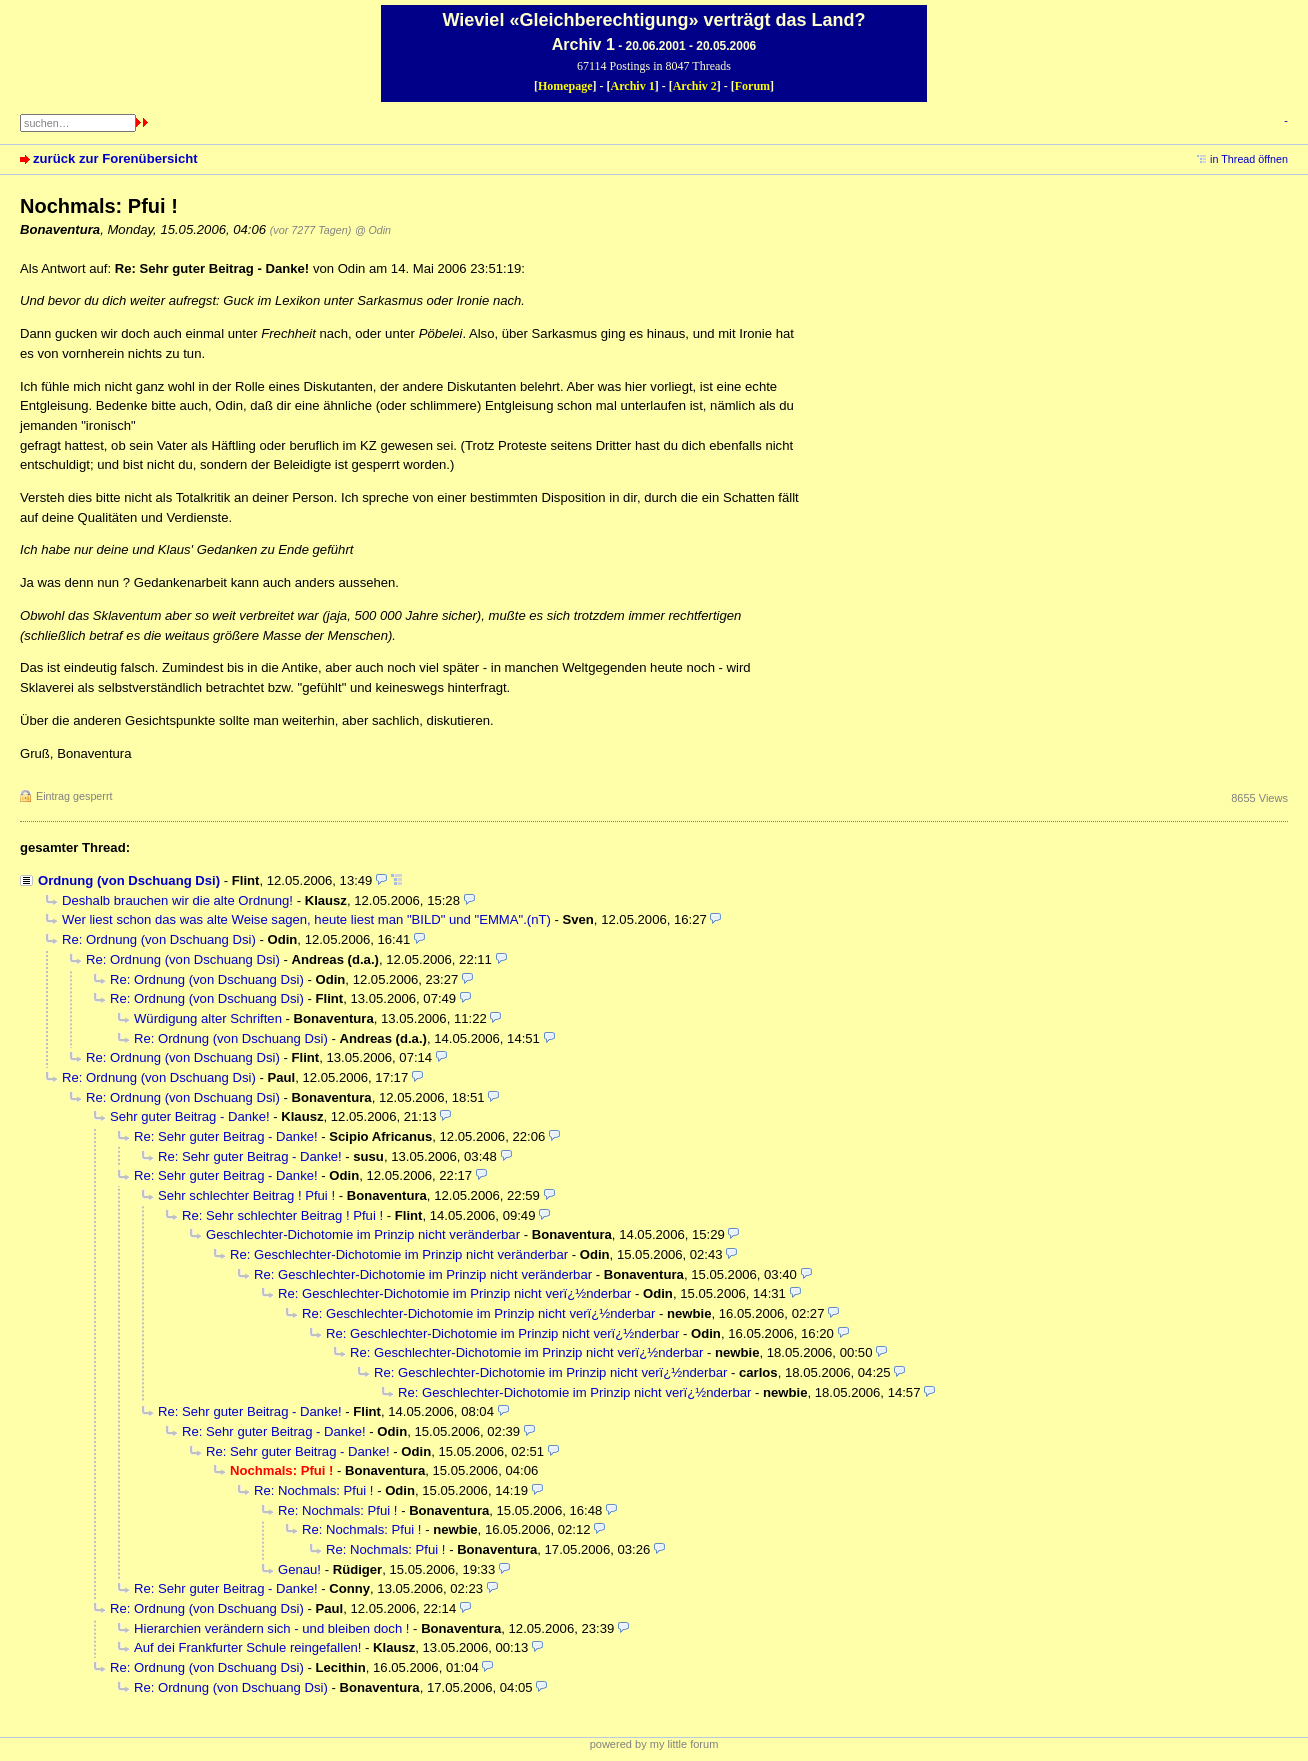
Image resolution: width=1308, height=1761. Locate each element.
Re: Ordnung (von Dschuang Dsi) (159, 939)
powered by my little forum (654, 1744)
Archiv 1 (633, 86)
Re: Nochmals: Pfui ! (313, 1490)
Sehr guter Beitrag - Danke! (190, 1116)
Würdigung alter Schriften (208, 1018)
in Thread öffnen (1249, 159)
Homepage (565, 86)
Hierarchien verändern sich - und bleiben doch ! (271, 1628)
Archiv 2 (695, 86)
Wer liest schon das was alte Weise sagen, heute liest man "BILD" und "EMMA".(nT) (306, 919)
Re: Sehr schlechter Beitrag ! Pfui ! (282, 1215)
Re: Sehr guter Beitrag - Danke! (226, 1136)
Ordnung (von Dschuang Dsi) (129, 880)
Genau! (299, 1569)
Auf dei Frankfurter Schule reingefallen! (247, 1647)
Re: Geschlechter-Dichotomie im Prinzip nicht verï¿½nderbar (454, 1293)
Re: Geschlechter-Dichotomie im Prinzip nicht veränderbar (399, 1254)
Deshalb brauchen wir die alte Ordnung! (177, 900)
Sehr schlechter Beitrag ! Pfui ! (246, 1195)
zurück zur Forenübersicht (115, 158)
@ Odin (373, 230)
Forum (752, 86)
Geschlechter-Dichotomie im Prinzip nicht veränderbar (363, 1234)
